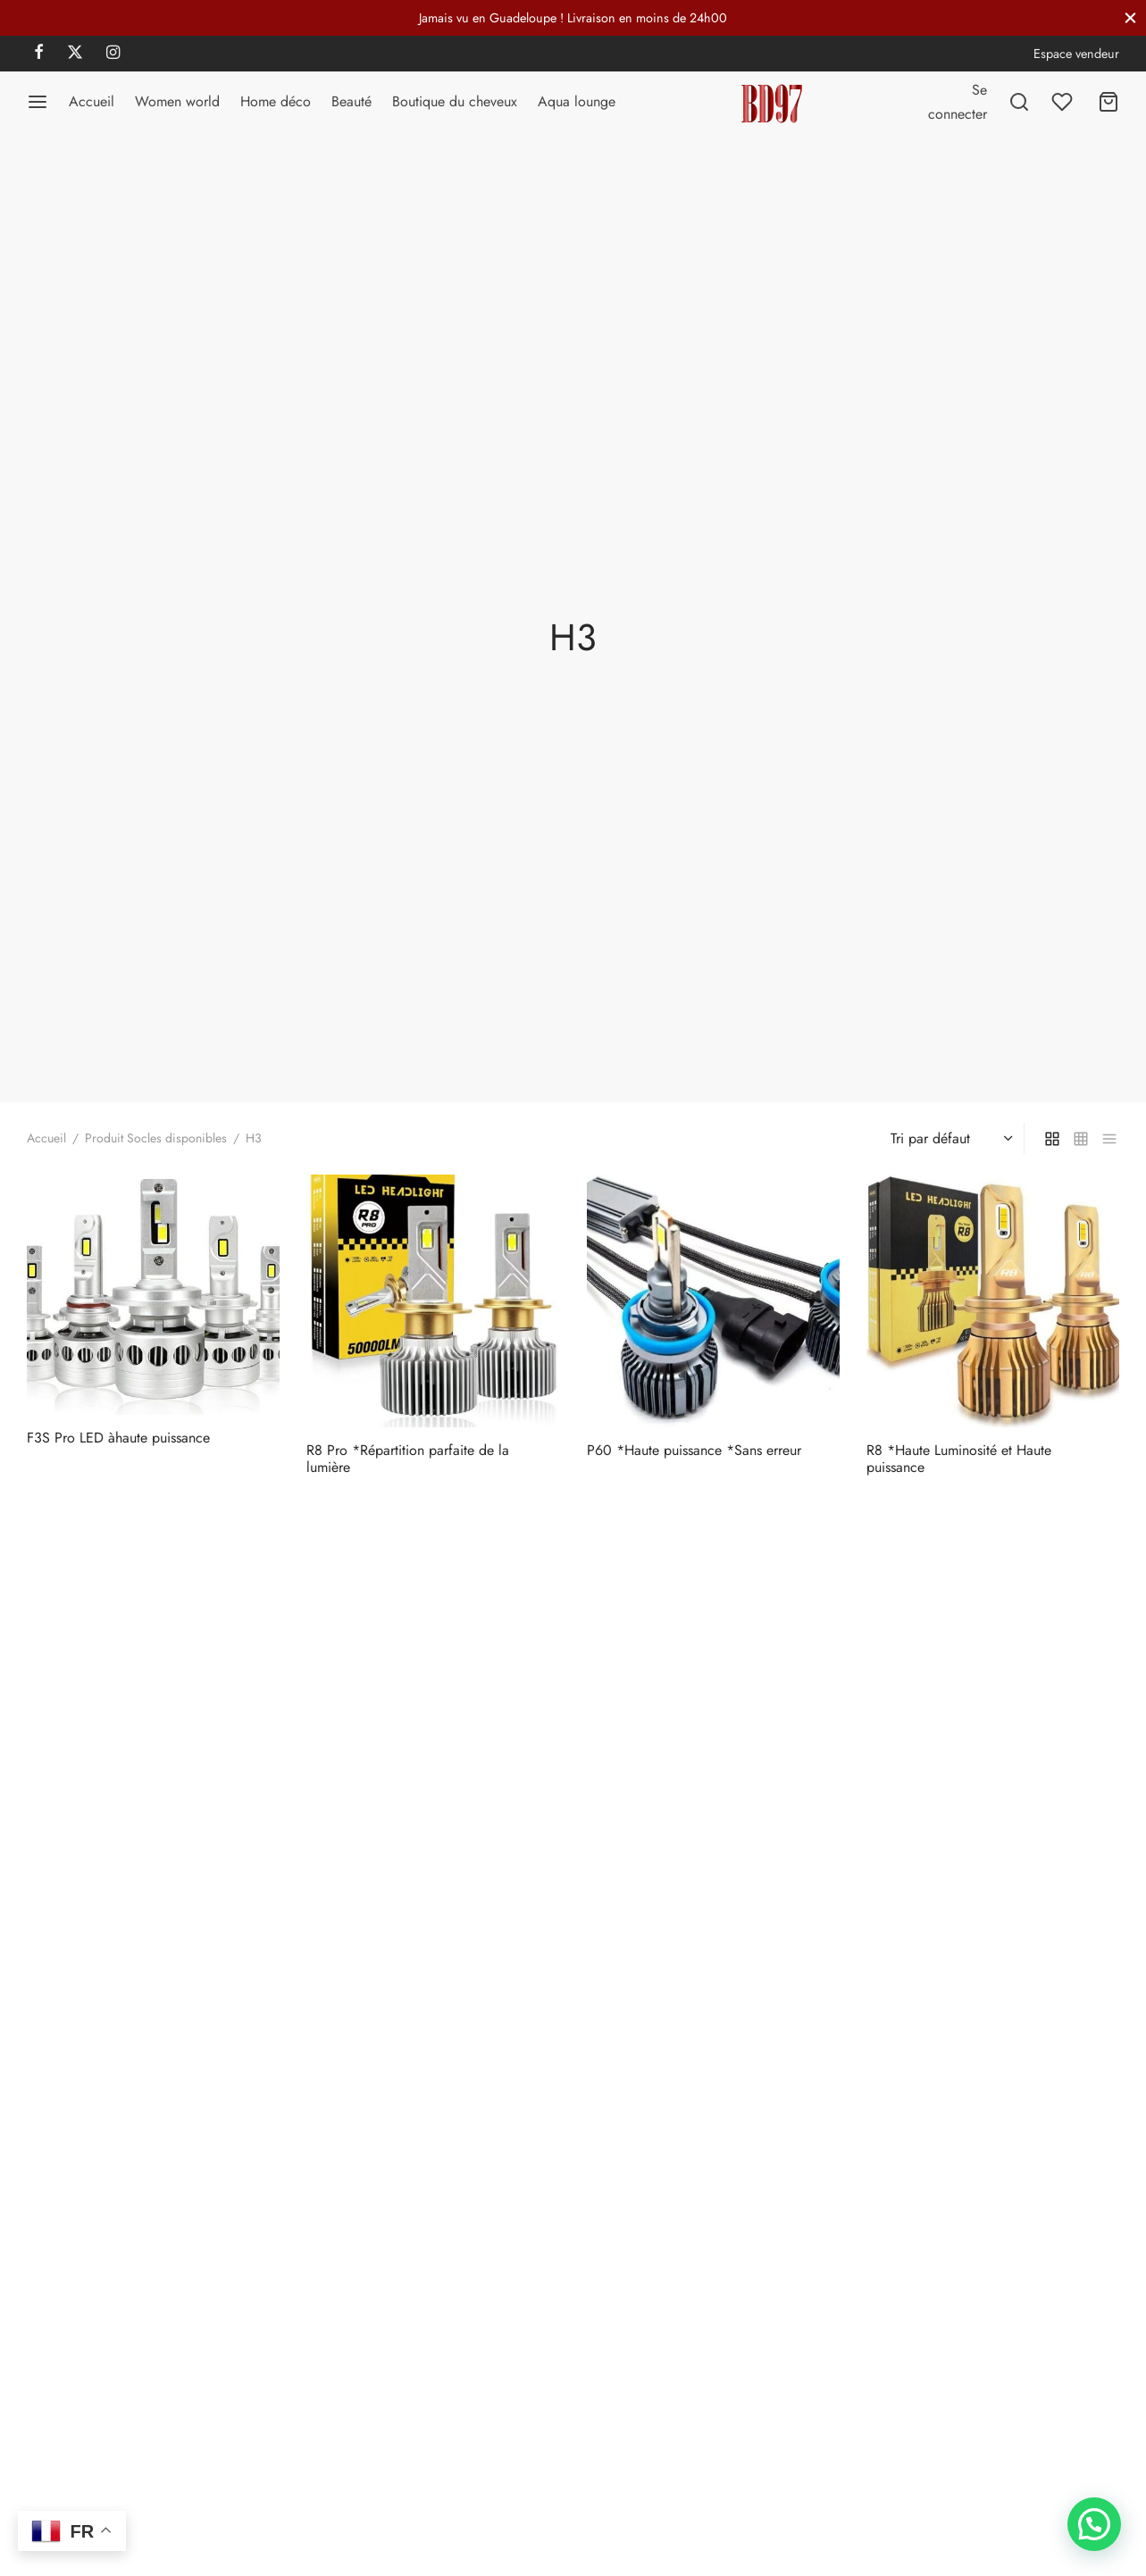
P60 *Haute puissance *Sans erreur (694, 1450)
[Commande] (949, 1139)
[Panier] (1108, 102)
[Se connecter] (957, 102)
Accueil (91, 101)
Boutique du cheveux (454, 101)
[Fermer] (1130, 17)
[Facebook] (39, 53)
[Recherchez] (1019, 102)
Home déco (275, 101)
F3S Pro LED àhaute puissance (118, 1437)
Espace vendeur (1076, 54)
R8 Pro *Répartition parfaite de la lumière (407, 1458)
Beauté (351, 101)
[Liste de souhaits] (1063, 102)
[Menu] (37, 102)
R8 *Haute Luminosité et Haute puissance (958, 1458)
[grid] (1052, 1138)
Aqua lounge (576, 101)
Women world (177, 101)
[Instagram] (113, 53)
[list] (1109, 1138)
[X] (75, 53)
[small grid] (1081, 1138)
